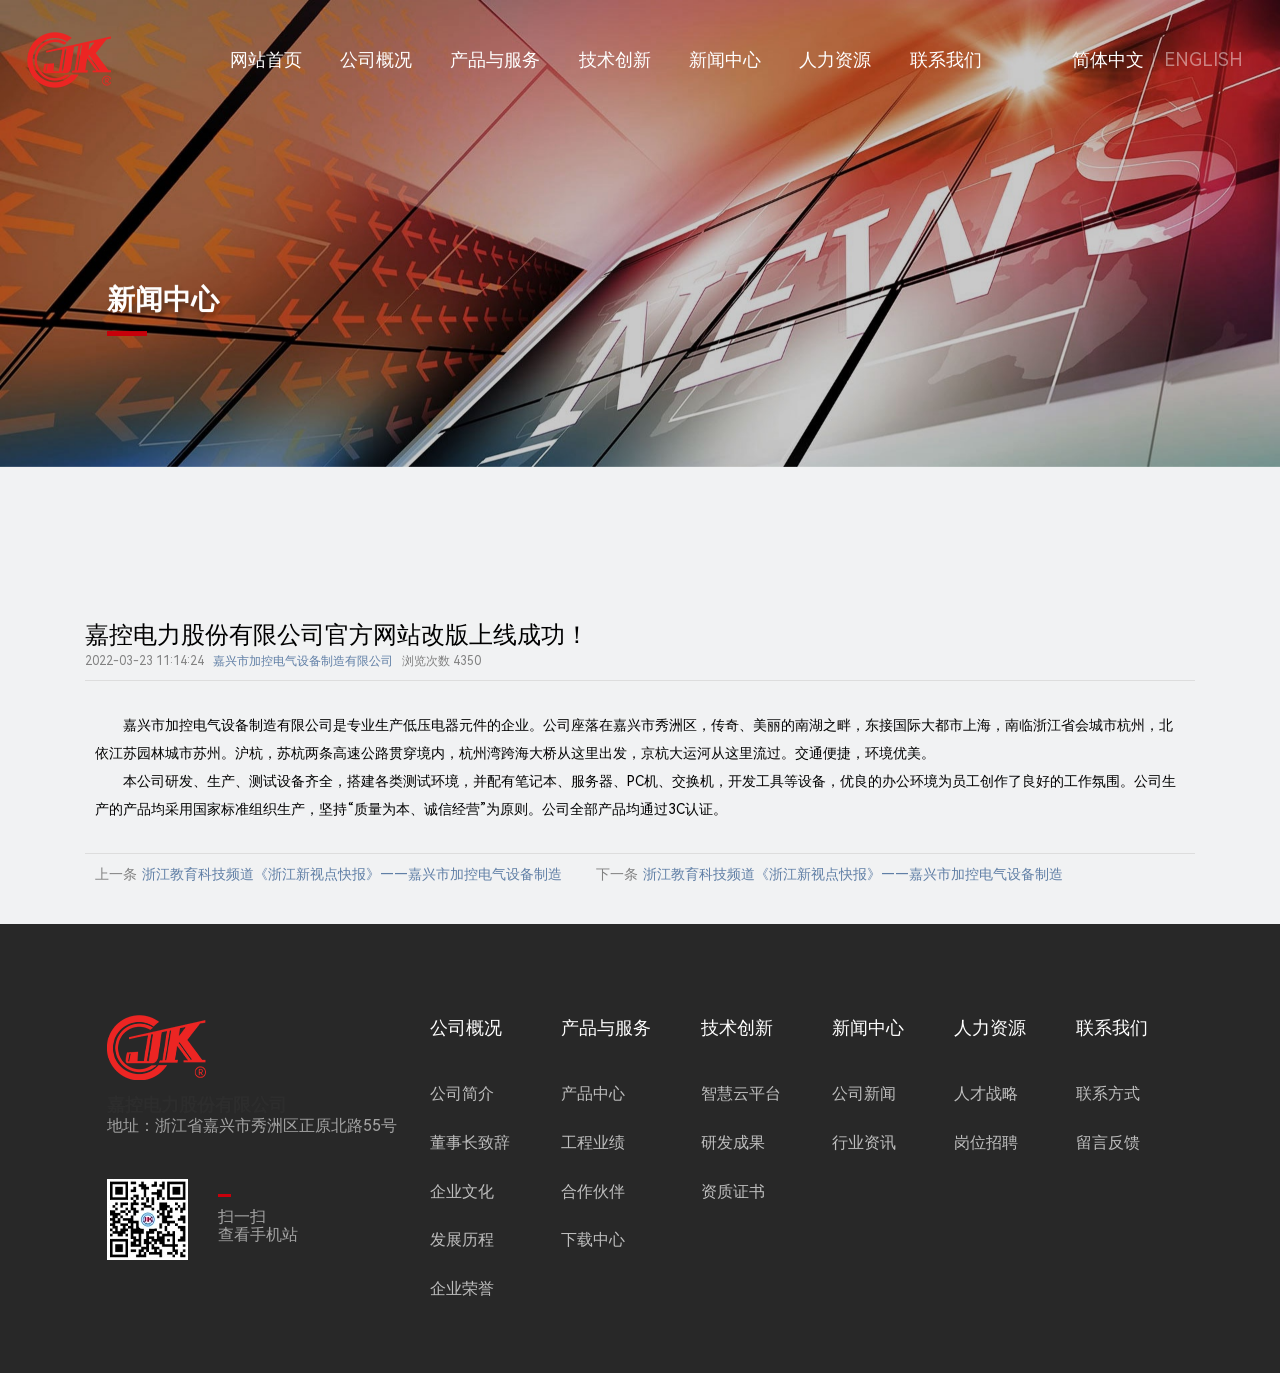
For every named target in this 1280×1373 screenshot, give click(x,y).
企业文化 (462, 1191)
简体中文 (1108, 60)
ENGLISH (1203, 60)
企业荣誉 (462, 1288)
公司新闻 (864, 1093)
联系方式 (1108, 1093)
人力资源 (835, 59)
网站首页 (266, 59)
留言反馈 (1108, 1142)
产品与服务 (495, 59)
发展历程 (462, 1239)
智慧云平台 (741, 1093)
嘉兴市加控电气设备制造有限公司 (303, 661)
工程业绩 (593, 1142)
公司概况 (376, 59)
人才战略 (986, 1093)
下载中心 (593, 1239)
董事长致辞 (470, 1142)
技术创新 (615, 59)
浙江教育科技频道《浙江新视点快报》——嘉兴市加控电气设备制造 (352, 874)
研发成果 (733, 1142)
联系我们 (946, 59)
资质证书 (733, 1191)
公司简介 (462, 1093)
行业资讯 (864, 1142)
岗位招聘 (986, 1142)
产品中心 (593, 1093)
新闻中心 (725, 59)
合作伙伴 (593, 1191)
